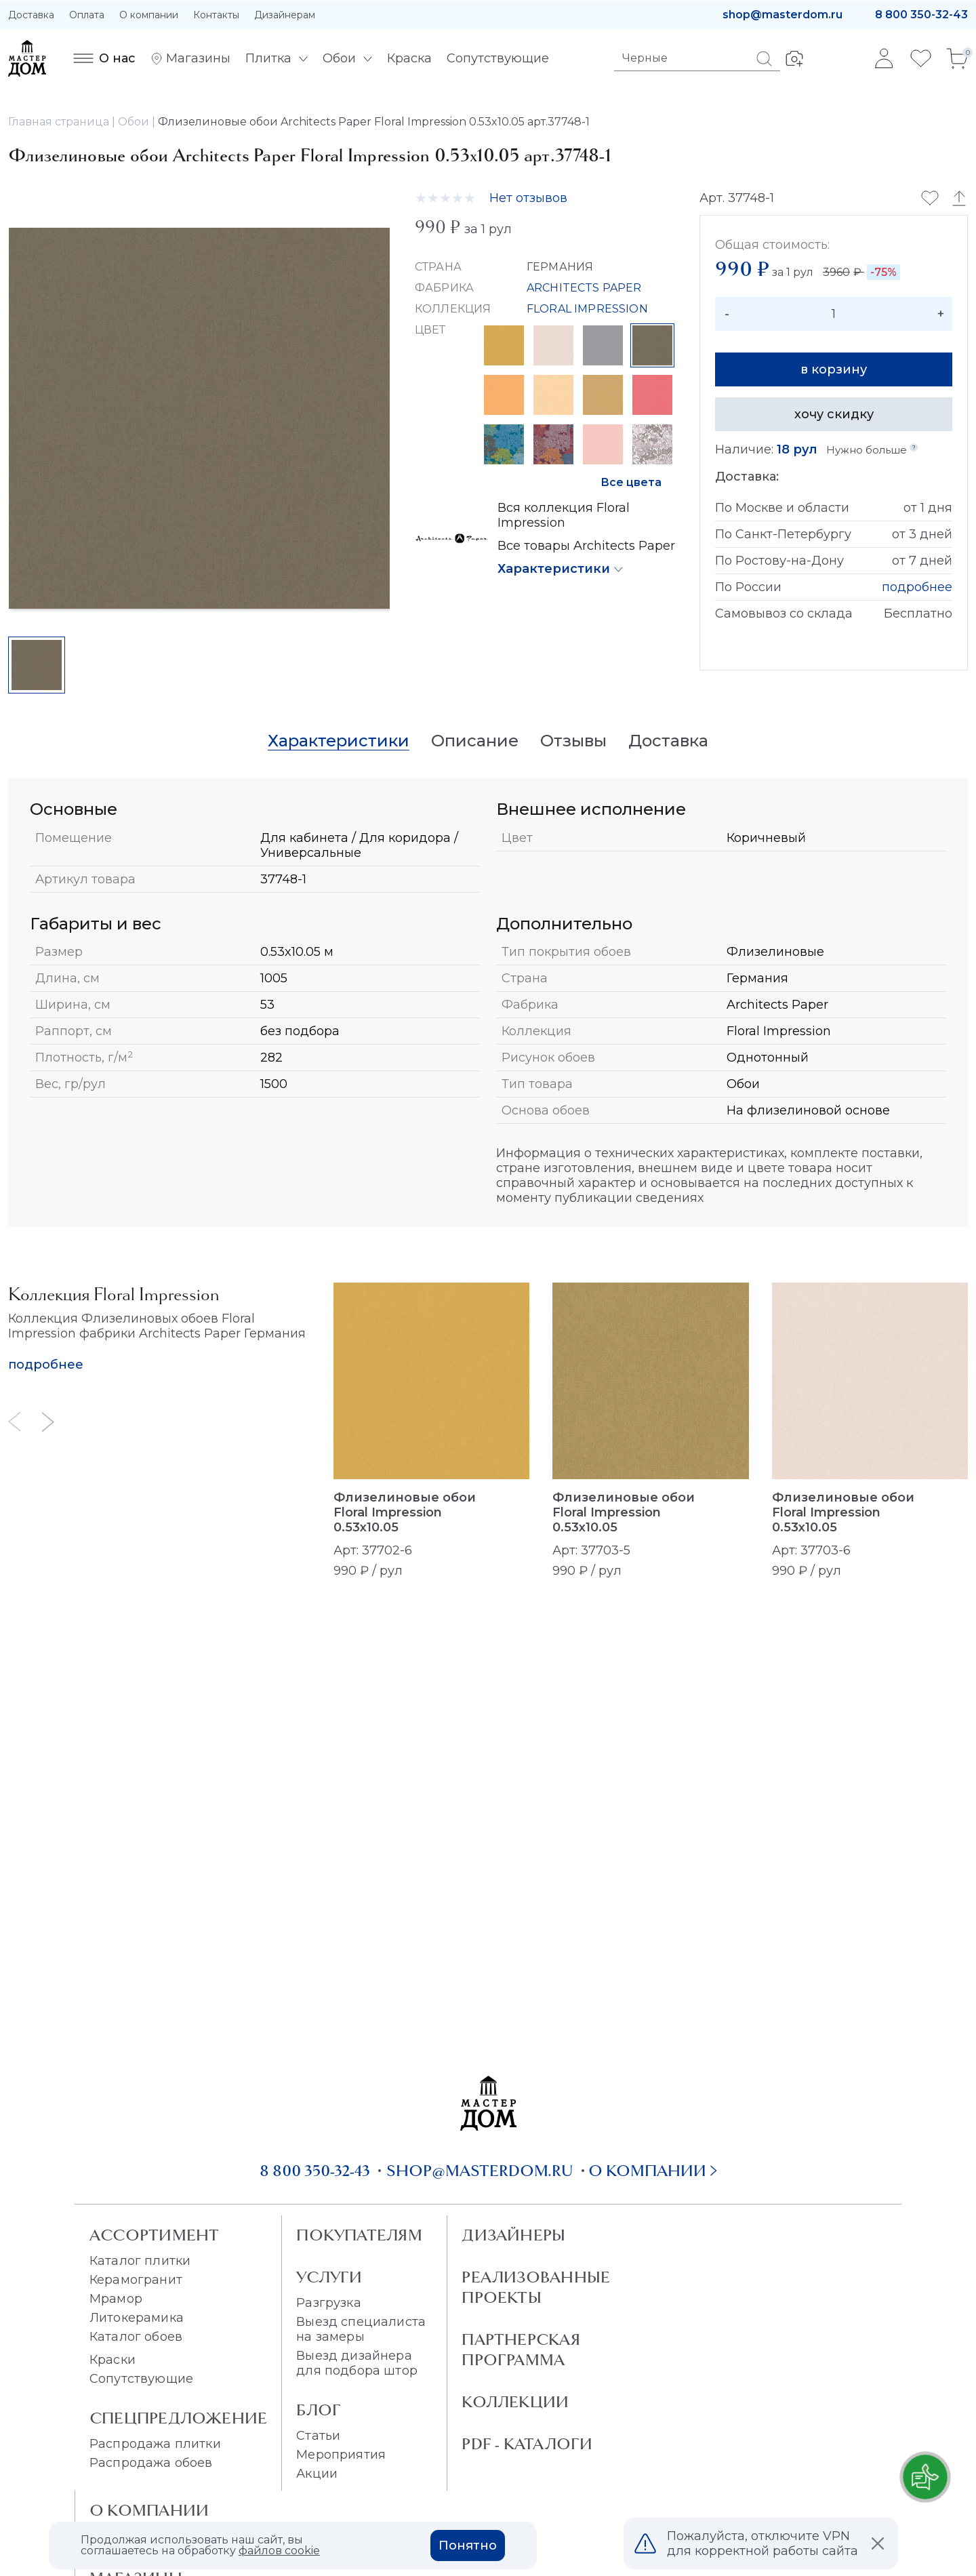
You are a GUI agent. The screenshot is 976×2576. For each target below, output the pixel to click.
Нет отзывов (528, 197)
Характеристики (553, 568)
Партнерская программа (521, 2349)
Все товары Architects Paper (586, 545)
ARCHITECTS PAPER (584, 287)
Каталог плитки (139, 2260)
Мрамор (115, 2298)
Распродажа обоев (151, 2462)
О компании (148, 15)
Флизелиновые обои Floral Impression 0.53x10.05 (404, 1512)
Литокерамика (136, 2317)
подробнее (917, 587)
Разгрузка (328, 2302)
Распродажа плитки (155, 2443)
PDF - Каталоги (527, 2444)
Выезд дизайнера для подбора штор (357, 2363)
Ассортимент (154, 2235)
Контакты (216, 15)
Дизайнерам (284, 15)
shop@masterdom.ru (782, 14)
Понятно (468, 2545)
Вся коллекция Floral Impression (563, 515)
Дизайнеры (513, 2235)
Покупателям (359, 2235)
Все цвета (631, 482)
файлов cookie (279, 2550)
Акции (317, 2473)
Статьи (318, 2435)
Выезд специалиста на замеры (361, 2329)
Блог (318, 2410)
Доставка (31, 15)
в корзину (833, 369)
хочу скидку (834, 414)
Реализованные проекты (536, 2287)
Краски (112, 2359)
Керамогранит (135, 2279)
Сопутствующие (141, 2378)
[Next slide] (48, 1421)
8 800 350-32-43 (921, 14)
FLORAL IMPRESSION (587, 308)
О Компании (149, 2510)
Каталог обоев (135, 2336)
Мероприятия (341, 2454)
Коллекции (515, 2402)
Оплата (86, 15)
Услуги (329, 2277)
